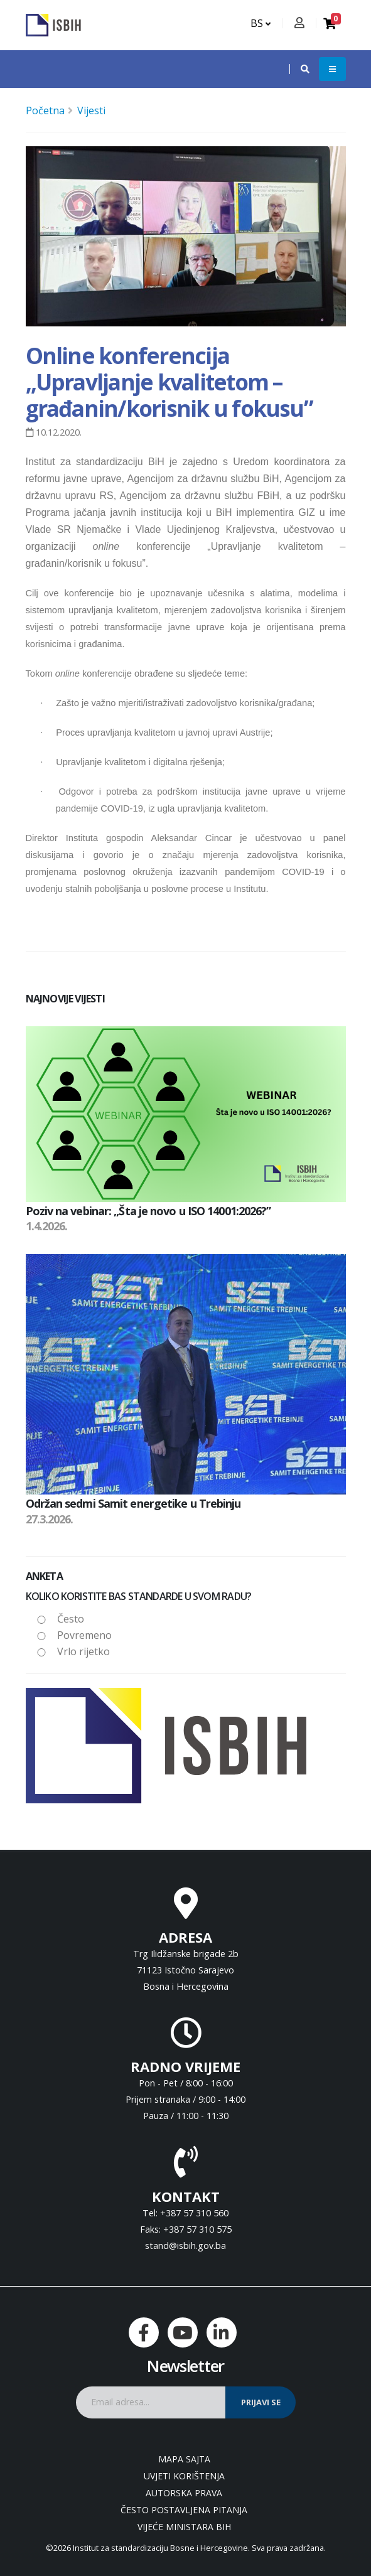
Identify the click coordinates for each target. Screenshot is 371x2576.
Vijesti (91, 110)
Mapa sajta (184, 2459)
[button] (299, 69)
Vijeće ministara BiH (184, 2527)
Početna (45, 110)
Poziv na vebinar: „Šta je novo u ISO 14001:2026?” (148, 1210)
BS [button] (260, 23)
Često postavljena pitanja (184, 2510)
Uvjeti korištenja (184, 2476)
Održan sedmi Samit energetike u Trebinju (133, 1503)
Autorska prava (184, 2493)
